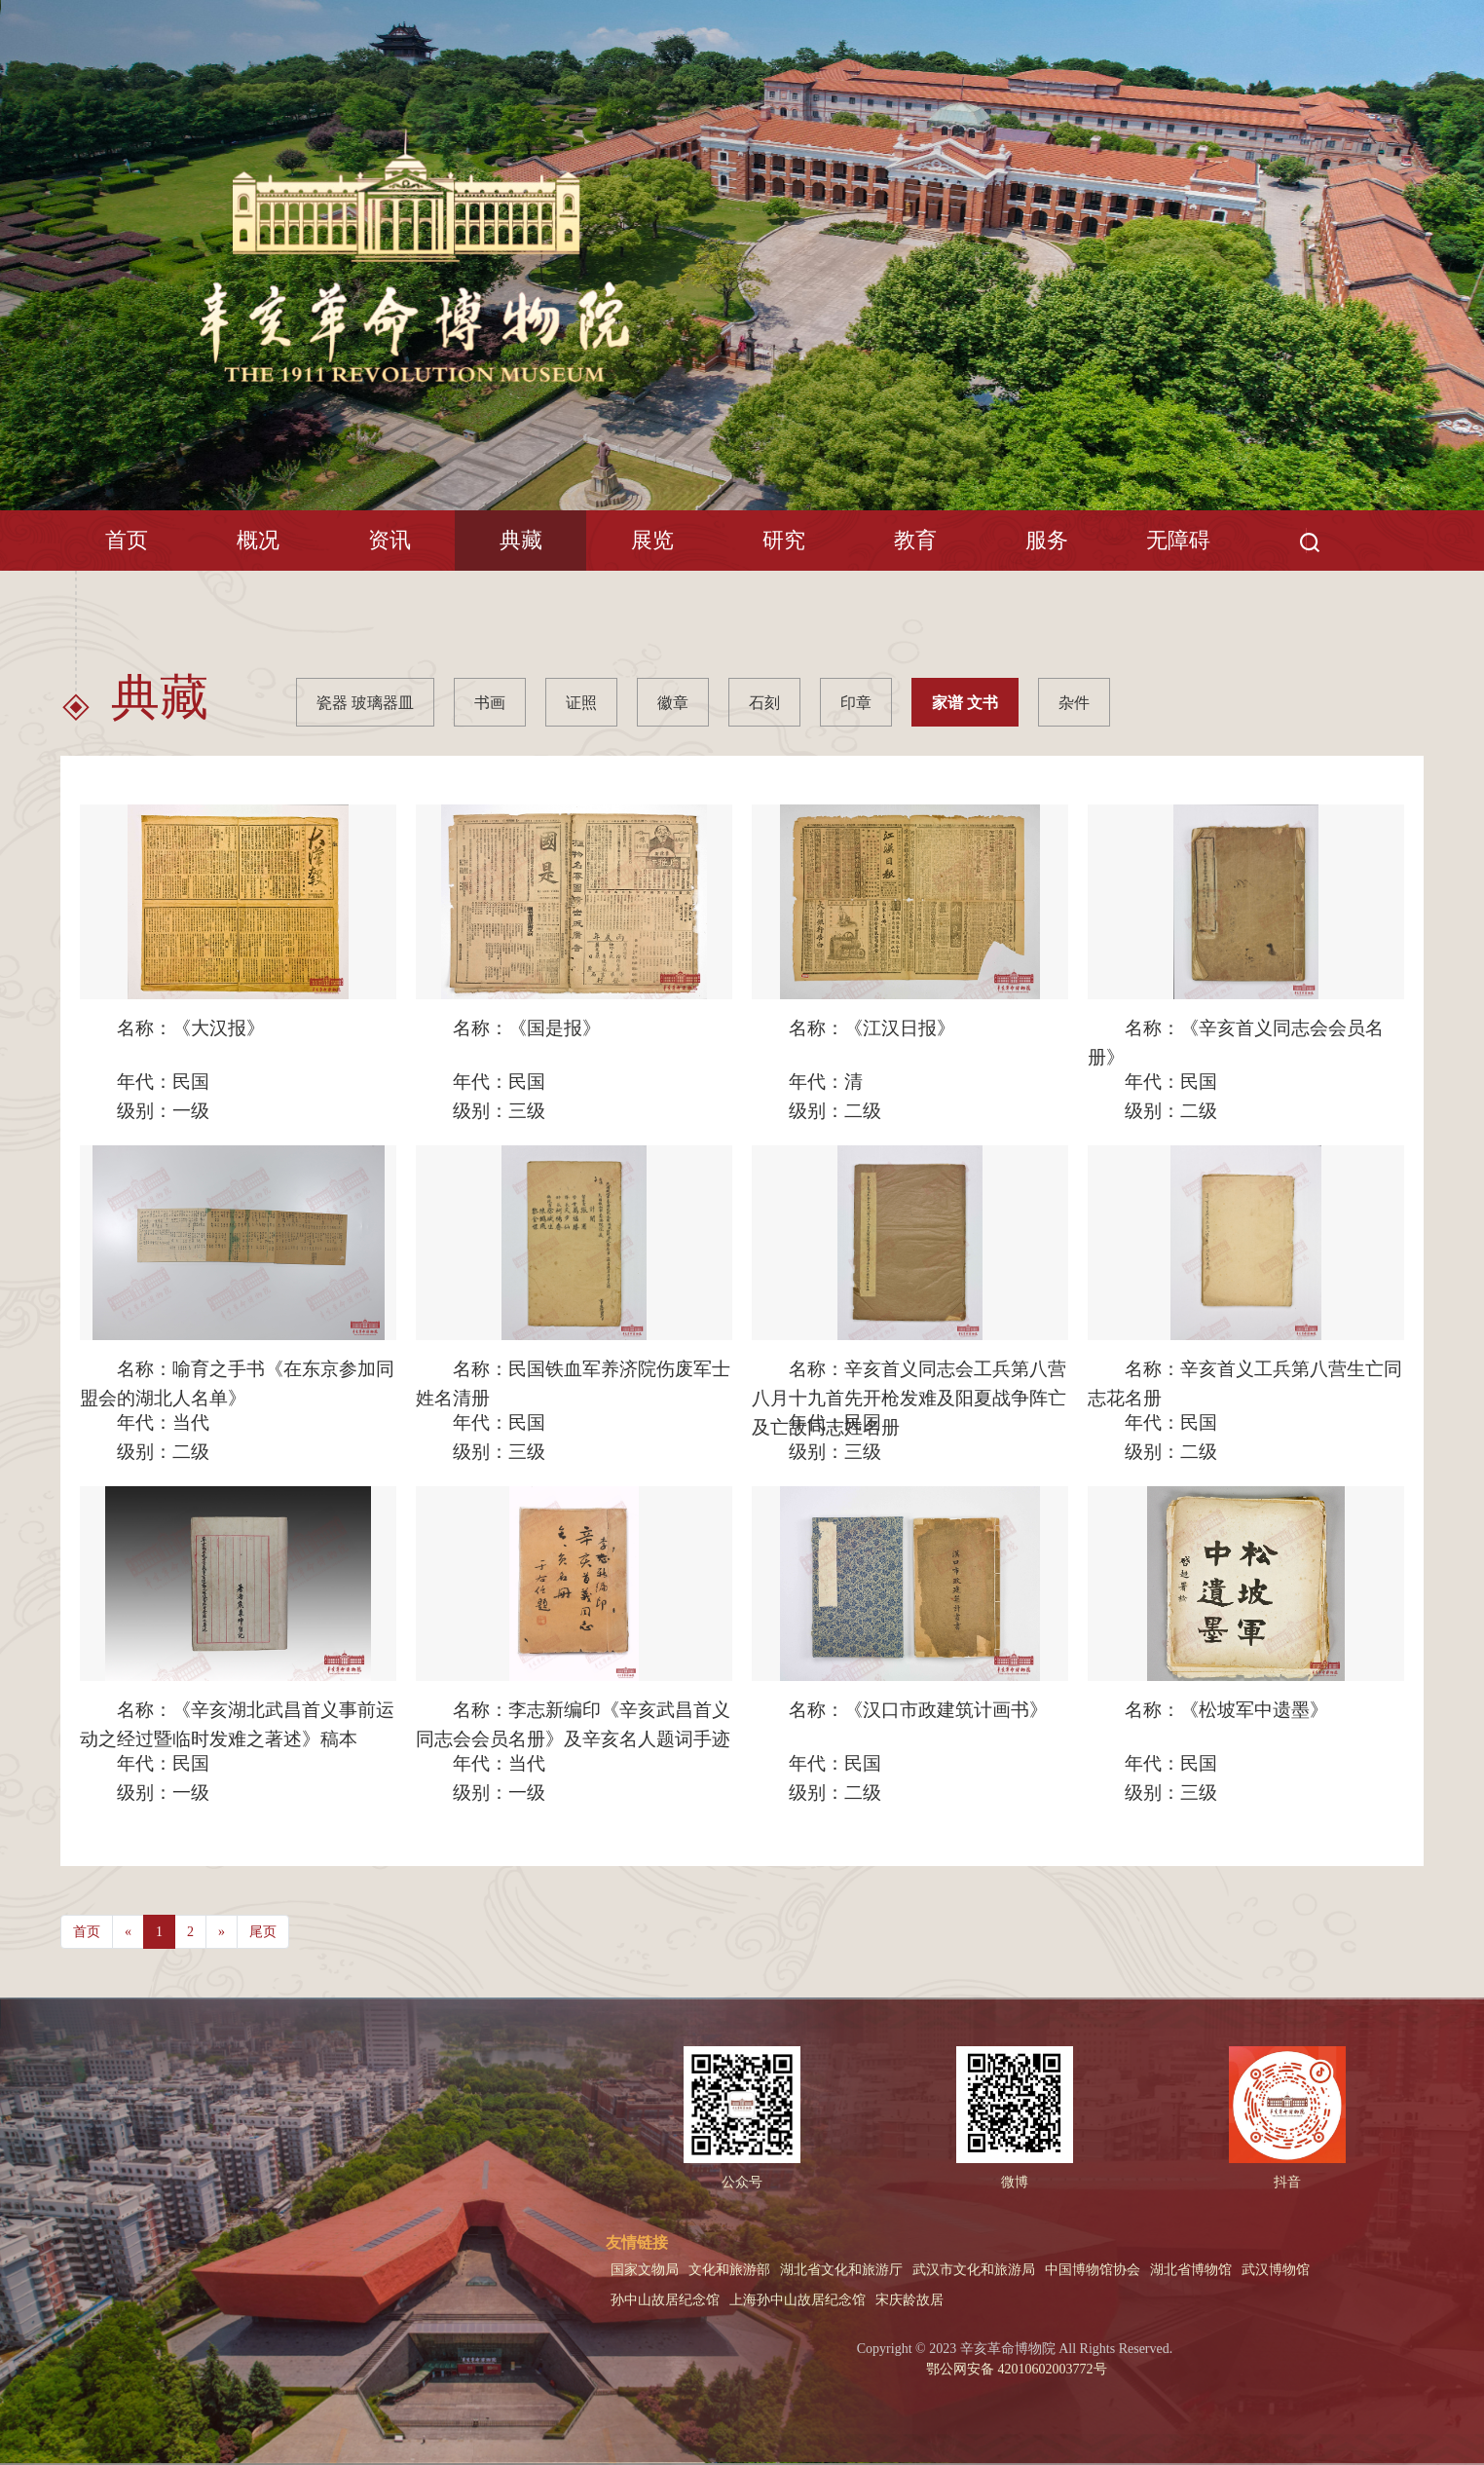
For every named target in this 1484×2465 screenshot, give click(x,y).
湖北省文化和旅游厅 (841, 2269)
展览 (652, 540)
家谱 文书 (965, 702)
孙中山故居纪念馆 (665, 2300)
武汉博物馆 (1276, 2269)
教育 (915, 540)
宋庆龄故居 (909, 2300)
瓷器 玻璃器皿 (365, 702)
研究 (783, 540)
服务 (1046, 540)
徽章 (672, 702)
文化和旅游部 (729, 2269)
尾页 (263, 1931)
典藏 (521, 540)
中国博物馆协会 (1092, 2269)
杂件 (1074, 702)
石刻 (764, 702)
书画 (489, 702)
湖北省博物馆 (1191, 2269)
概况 (258, 540)
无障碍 (1178, 540)
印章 (856, 702)
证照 (581, 702)
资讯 (389, 540)
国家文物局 (645, 2269)
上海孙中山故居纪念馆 (797, 2300)
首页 (126, 540)
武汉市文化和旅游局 (973, 2269)
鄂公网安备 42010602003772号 (1015, 2369)
